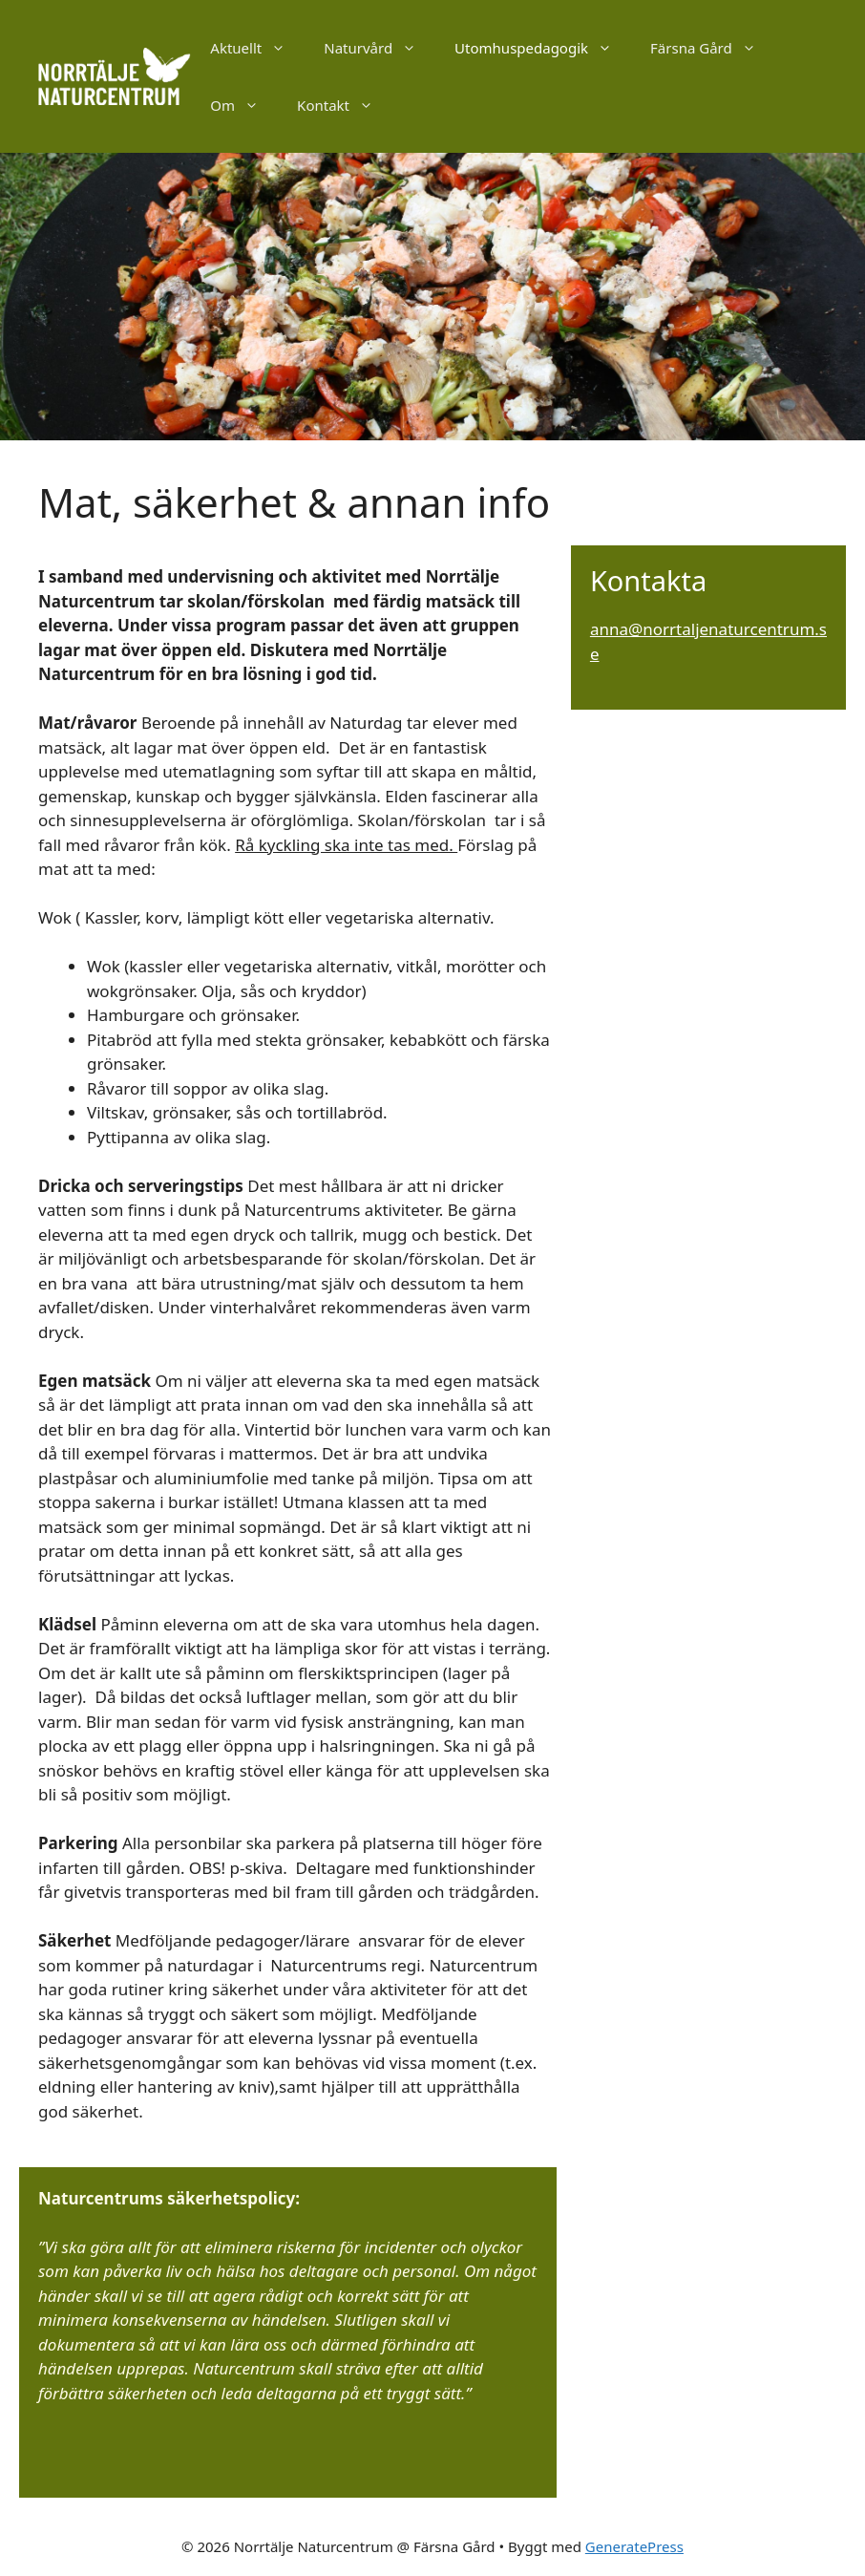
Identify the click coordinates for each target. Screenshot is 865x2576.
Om (244, 105)
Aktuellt (257, 47)
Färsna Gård (712, 47)
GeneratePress (634, 2546)
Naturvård (379, 47)
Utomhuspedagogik (542, 47)
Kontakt (344, 105)
